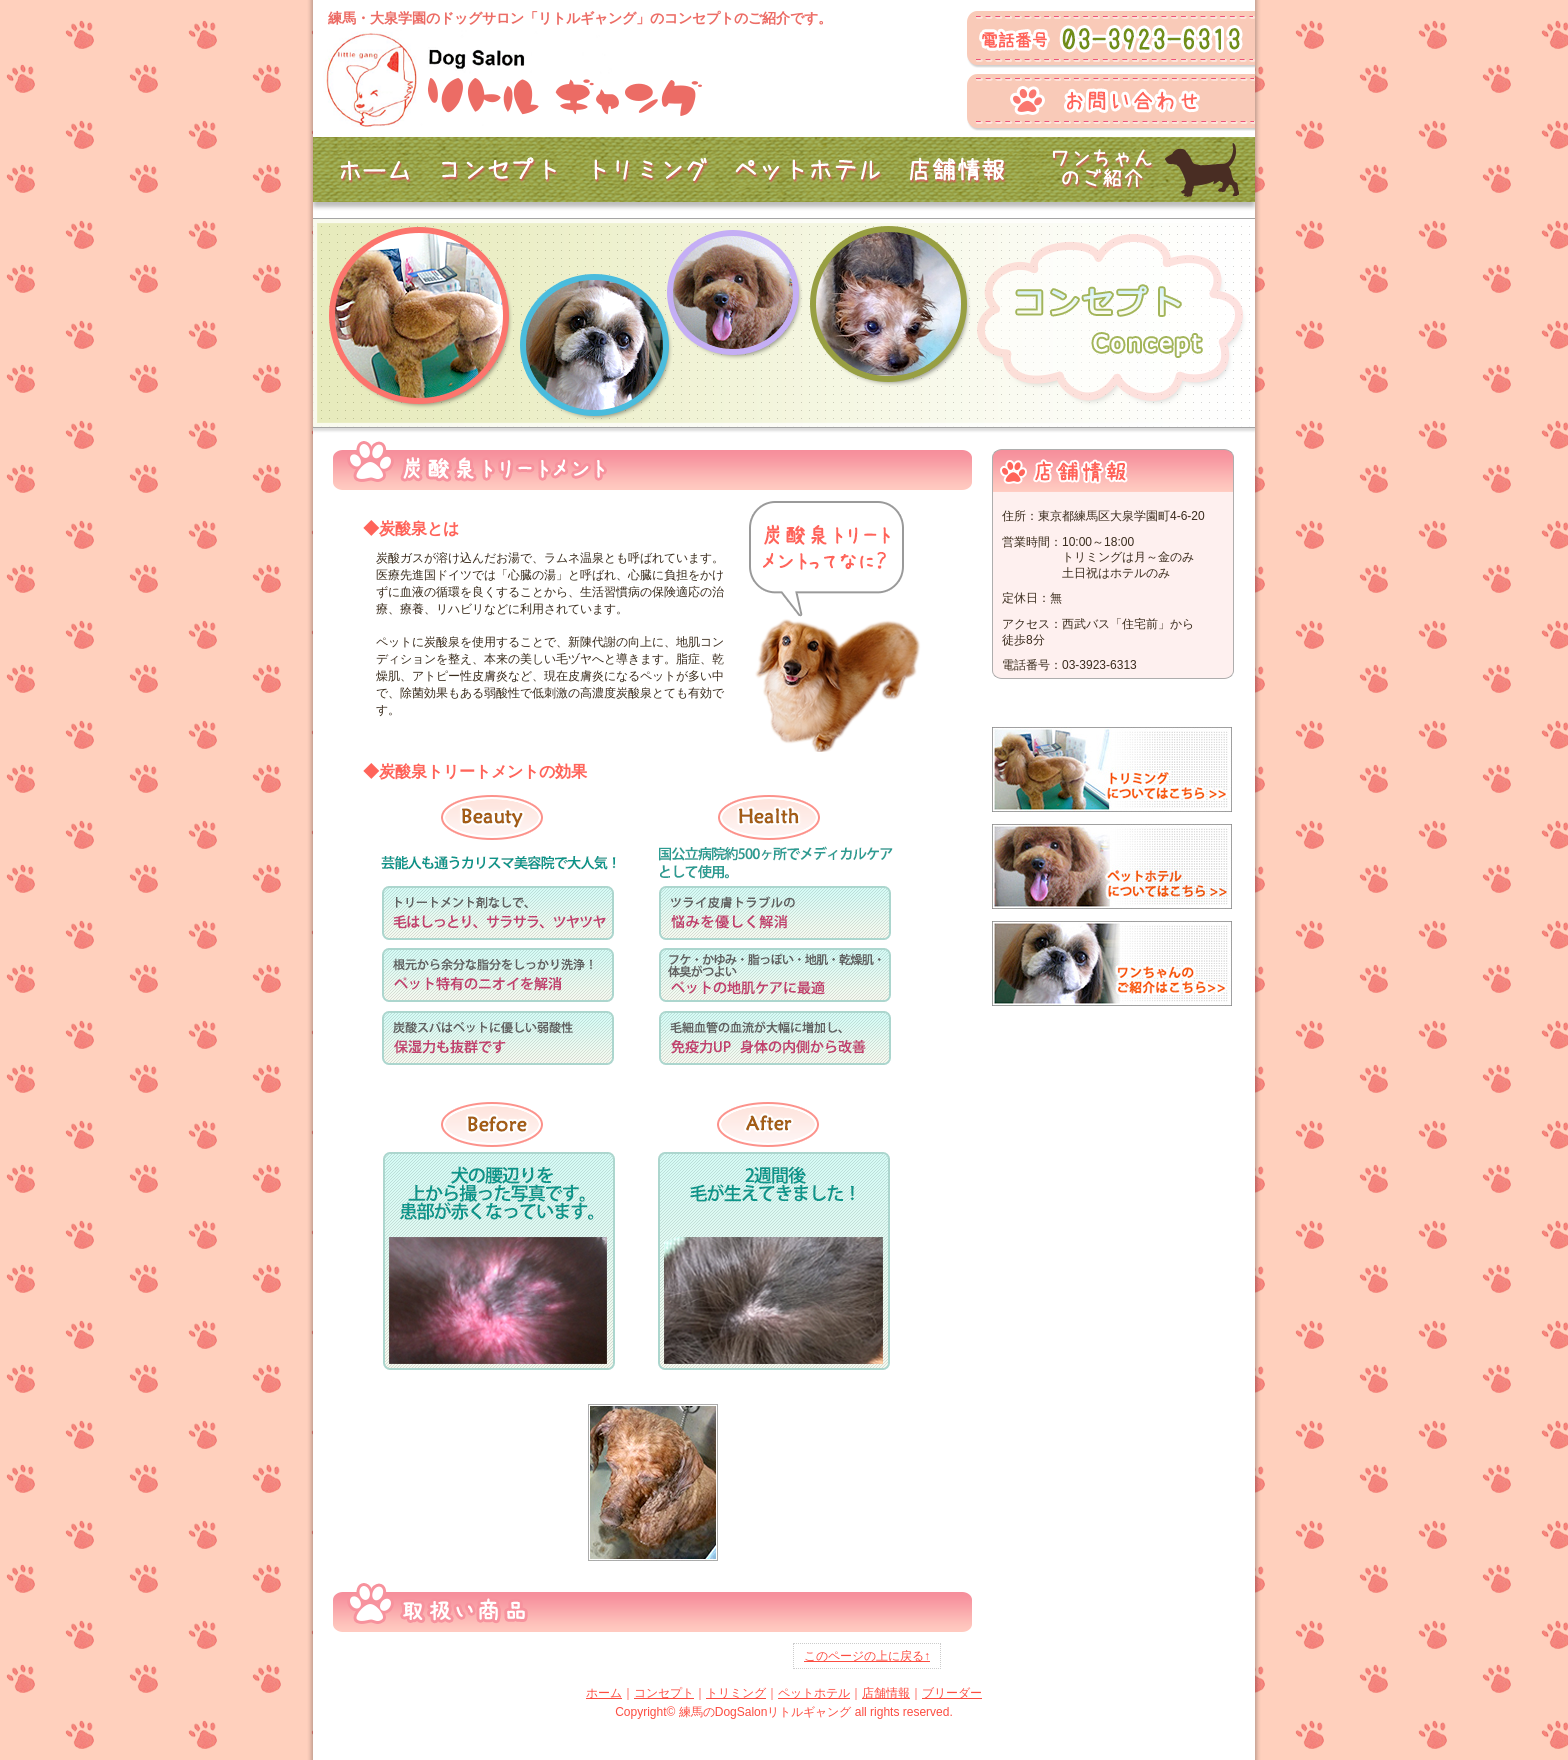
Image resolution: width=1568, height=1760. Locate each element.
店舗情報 (886, 1693)
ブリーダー (952, 1693)
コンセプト (664, 1693)
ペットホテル (814, 1693)
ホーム (604, 1693)
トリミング (736, 1693)
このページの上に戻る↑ (867, 1656)
